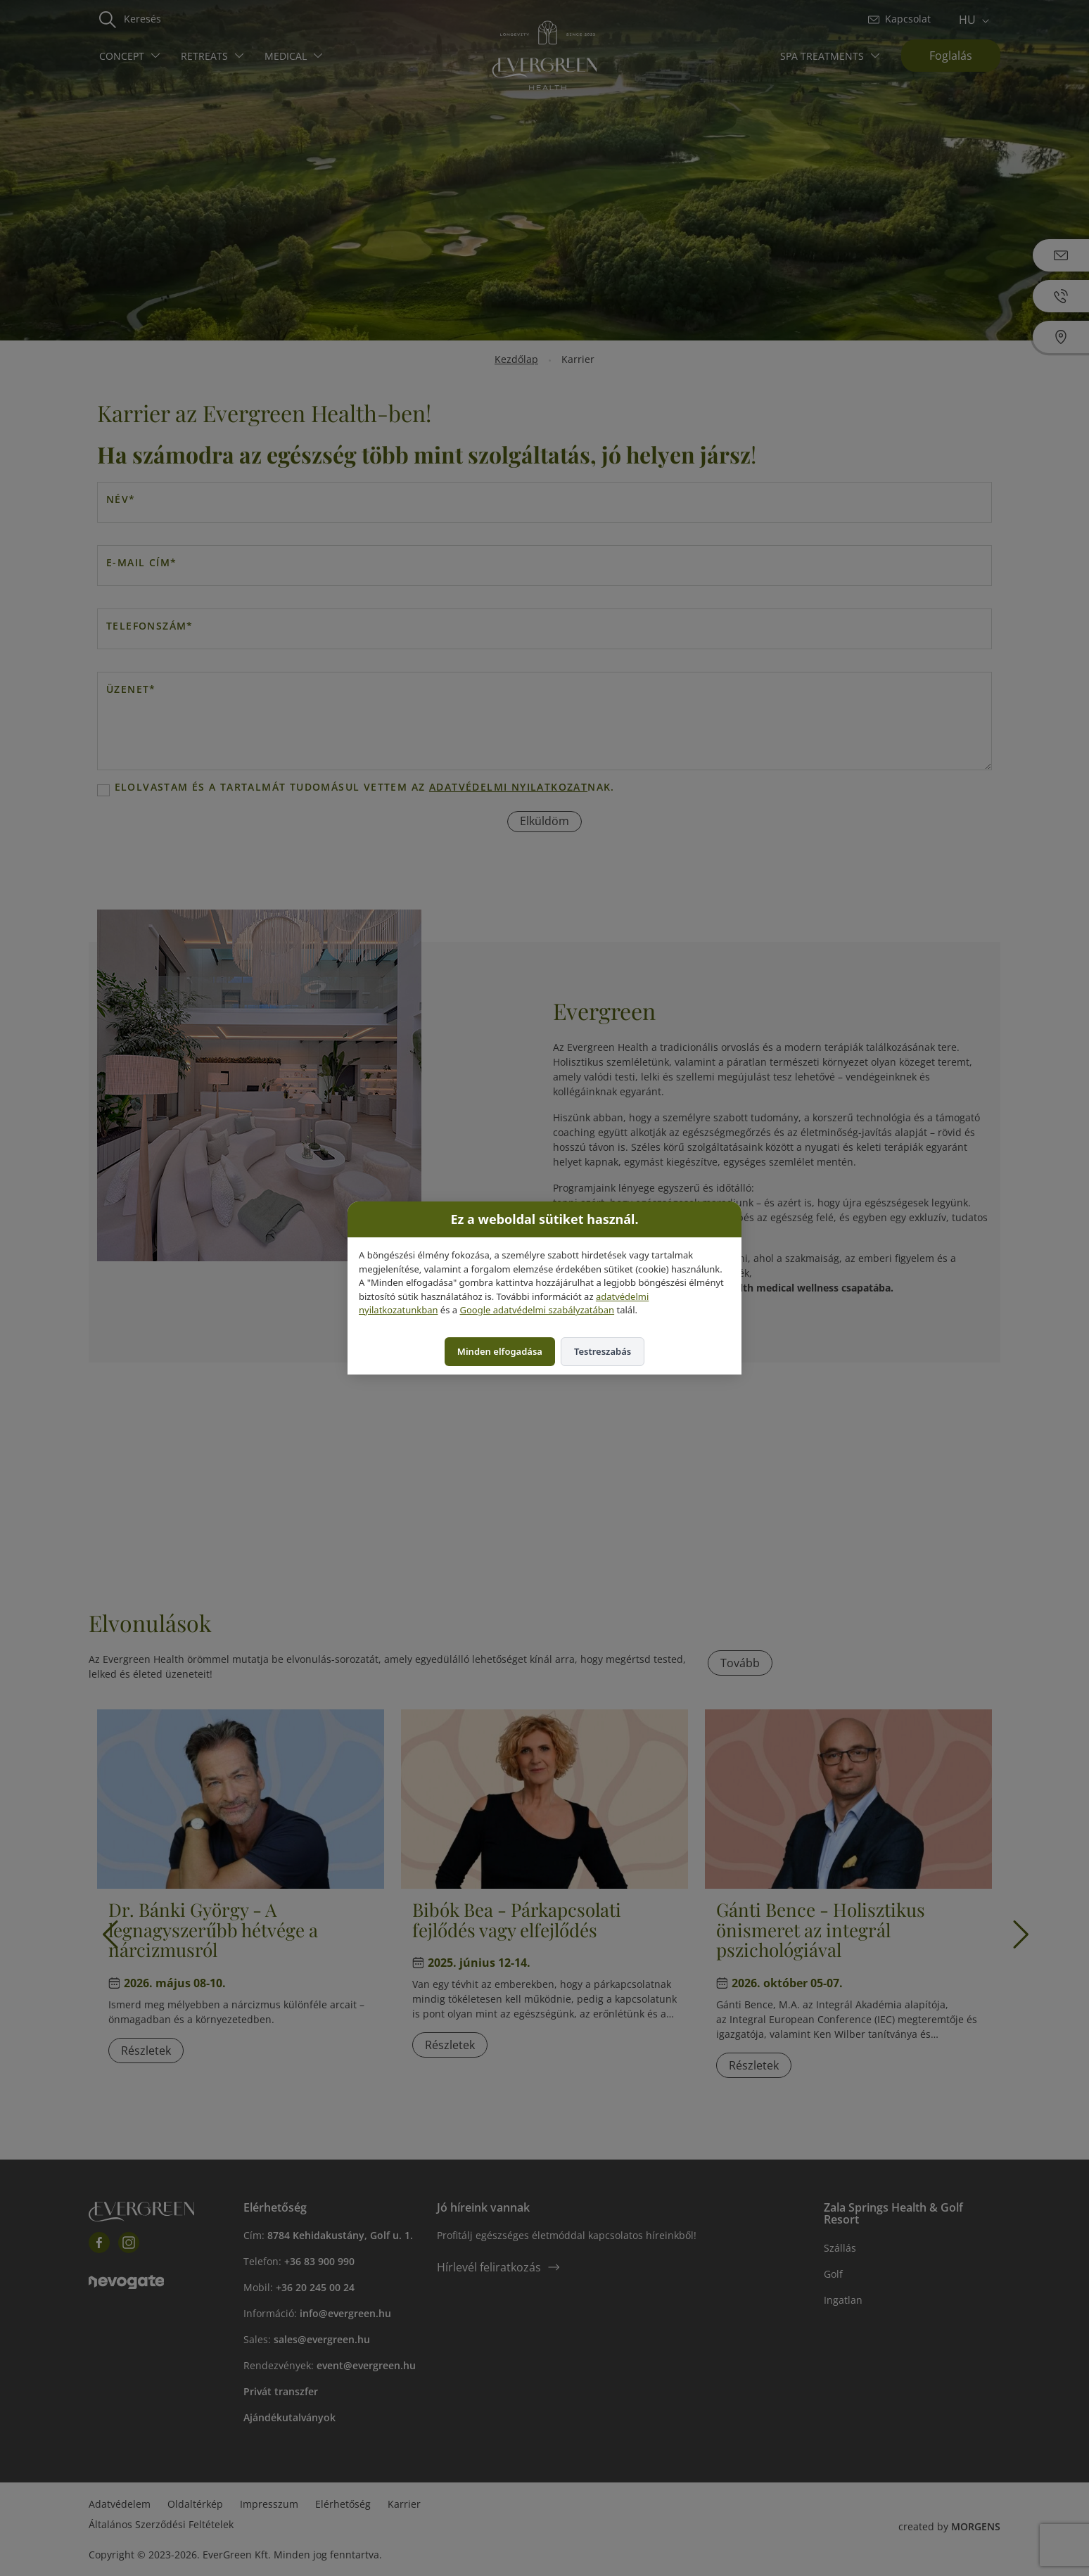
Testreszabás (602, 1351)
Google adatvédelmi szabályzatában (536, 1309)
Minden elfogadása (499, 1351)
